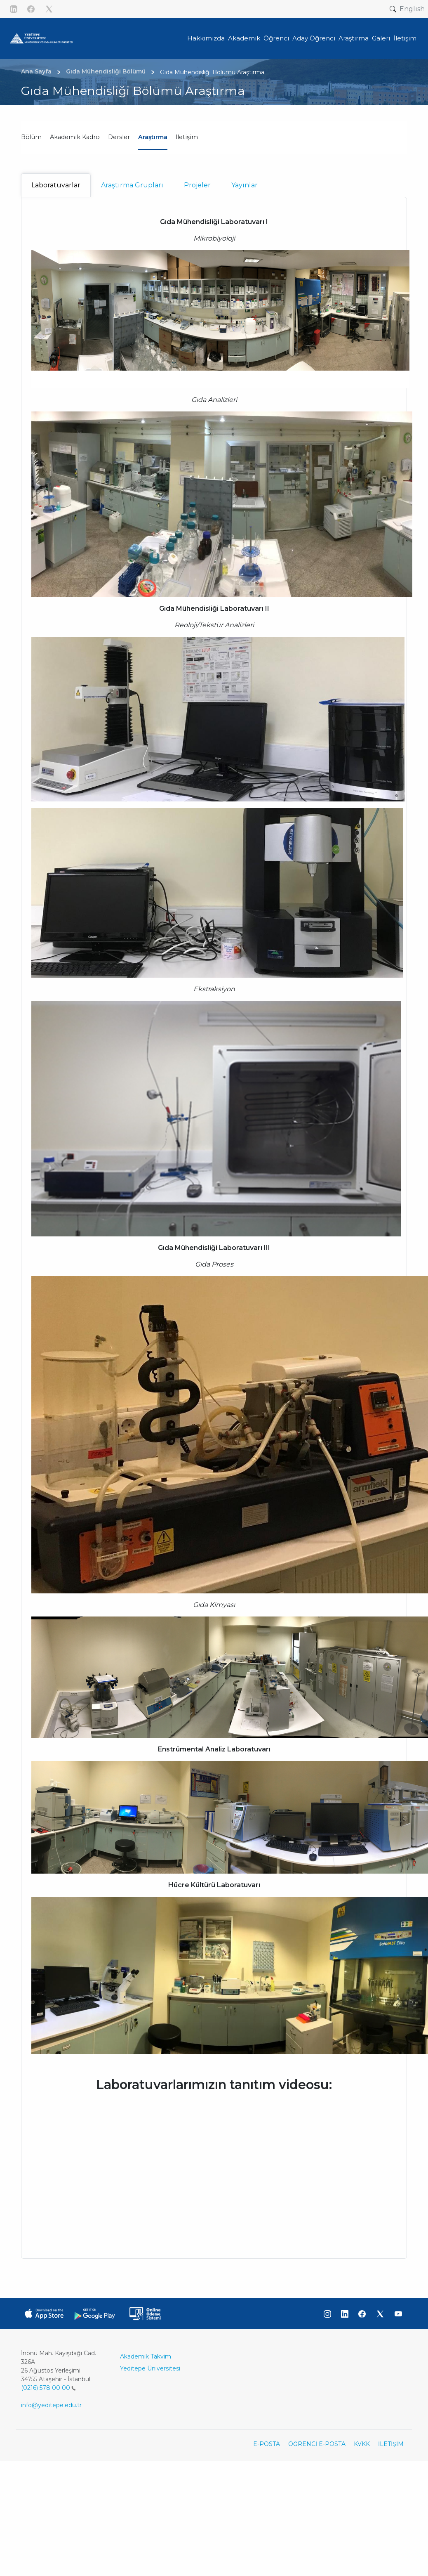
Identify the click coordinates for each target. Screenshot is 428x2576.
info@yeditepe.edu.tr (51, 2405)
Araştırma (152, 137)
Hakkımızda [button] (206, 38)
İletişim (187, 137)
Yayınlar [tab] (244, 185)
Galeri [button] (381, 38)
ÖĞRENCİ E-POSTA (317, 2444)
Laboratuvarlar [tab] (55, 185)
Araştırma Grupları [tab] (132, 185)
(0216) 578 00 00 (48, 2388)
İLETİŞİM (391, 2444)
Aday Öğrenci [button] (313, 38)
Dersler (119, 137)
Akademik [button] (244, 38)
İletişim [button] (404, 38)
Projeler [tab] (197, 185)
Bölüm (31, 137)
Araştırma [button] (354, 38)
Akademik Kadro (75, 137)
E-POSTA (266, 2444)
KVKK (362, 2444)
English (412, 9)
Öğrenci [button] (276, 38)
